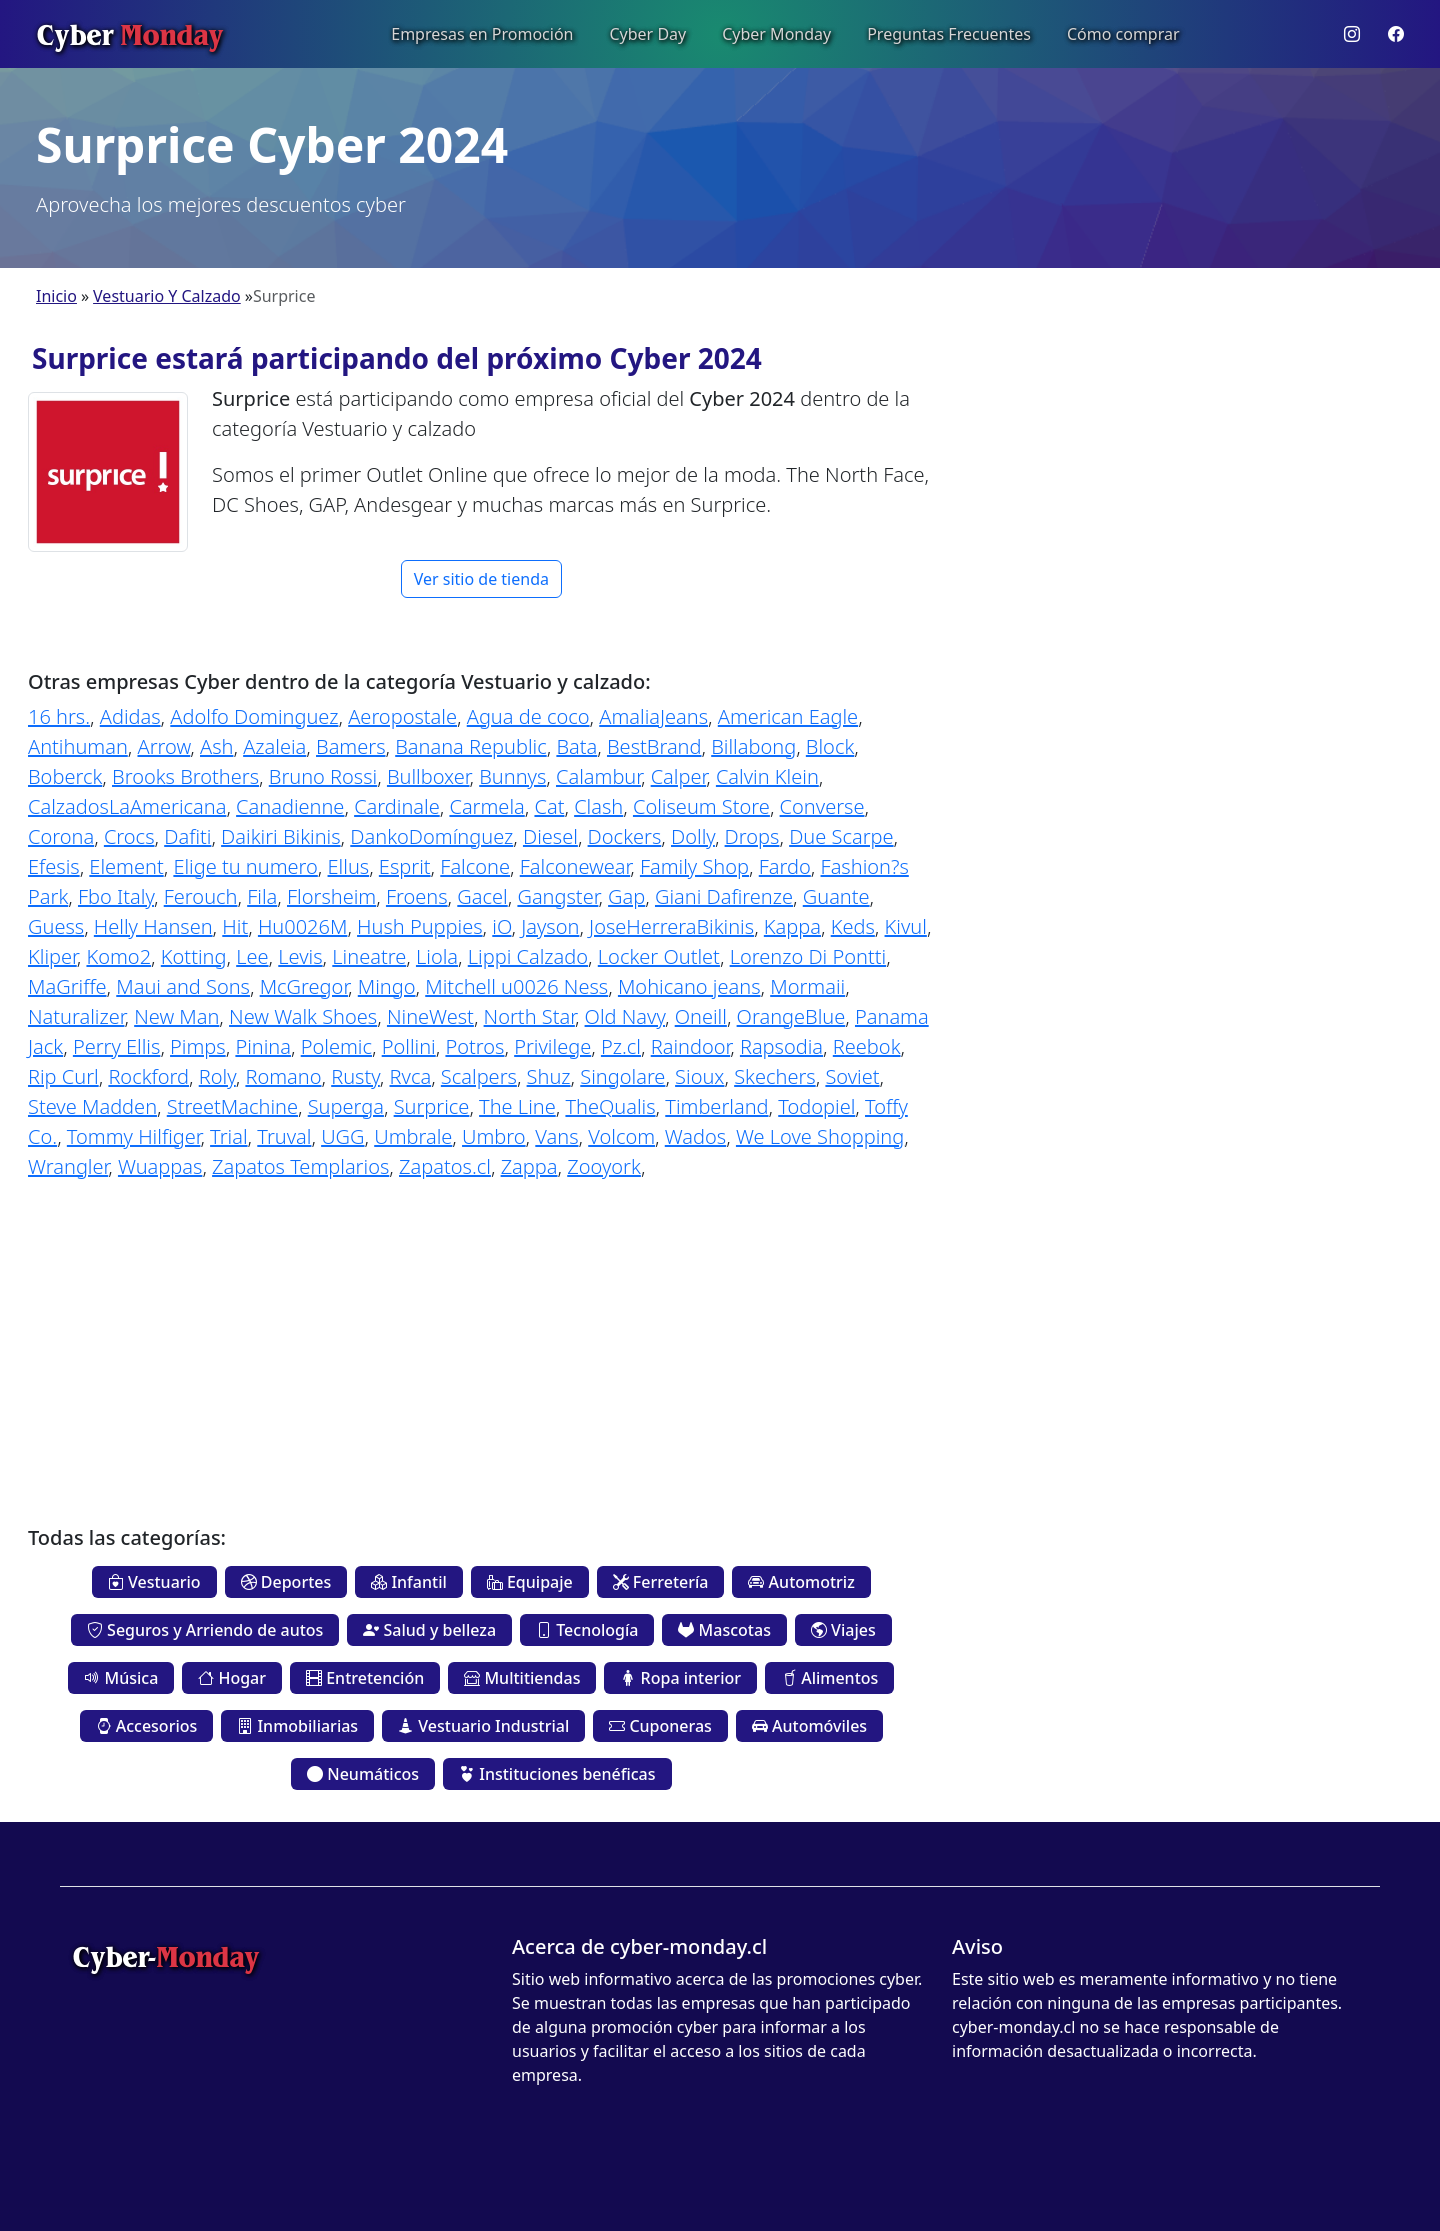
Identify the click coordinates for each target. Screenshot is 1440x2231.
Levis (300, 956)
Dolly (693, 836)
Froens (417, 896)
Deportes (286, 1582)
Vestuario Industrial (483, 1726)
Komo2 (118, 956)
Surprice (432, 1106)
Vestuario (154, 1582)
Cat (549, 806)
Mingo (387, 986)
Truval (284, 1136)
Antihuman (78, 746)
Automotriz (801, 1582)
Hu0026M (302, 926)
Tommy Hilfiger (134, 1136)
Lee (252, 956)
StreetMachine (232, 1106)
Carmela (486, 806)
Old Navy (625, 1016)
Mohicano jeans (689, 986)
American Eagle (788, 716)
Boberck (65, 776)
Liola (437, 956)
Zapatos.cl (445, 1166)
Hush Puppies (420, 926)
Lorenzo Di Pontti (808, 956)
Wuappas (160, 1166)
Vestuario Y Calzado (167, 296)
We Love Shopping (820, 1136)
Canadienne (290, 806)
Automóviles (809, 1726)
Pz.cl (621, 1046)
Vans (556, 1136)
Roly (217, 1076)
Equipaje (530, 1582)
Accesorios (147, 1726)
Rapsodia (781, 1046)
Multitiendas (522, 1678)
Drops (752, 836)
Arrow (163, 746)
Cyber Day (647, 34)
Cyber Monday (776, 34)
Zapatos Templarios (300, 1166)
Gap (626, 896)
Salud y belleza (429, 1630)
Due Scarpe (841, 836)
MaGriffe (67, 986)
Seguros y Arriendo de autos (205, 1630)
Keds (853, 926)
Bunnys (512, 776)
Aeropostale (402, 716)
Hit (235, 926)
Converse (822, 806)
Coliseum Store (701, 806)
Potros (474, 1046)
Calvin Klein (767, 776)
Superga (346, 1106)
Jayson (550, 926)
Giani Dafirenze (724, 896)
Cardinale (397, 806)
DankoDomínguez (431, 836)
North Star (529, 1016)
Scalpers (479, 1076)
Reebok (867, 1046)
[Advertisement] (481, 1338)
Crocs (129, 836)
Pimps (198, 1046)
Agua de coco (528, 716)
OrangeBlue (791, 1016)
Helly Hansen (153, 926)
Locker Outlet (659, 956)
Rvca (411, 1076)
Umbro (494, 1136)
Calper (679, 776)
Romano (283, 1076)
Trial (228, 1136)
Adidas (130, 716)
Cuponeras (660, 1726)
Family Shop (694, 866)
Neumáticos (363, 1774)
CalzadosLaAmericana (127, 806)
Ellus (349, 866)
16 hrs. (59, 716)
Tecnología (587, 1630)
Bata (576, 746)
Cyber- (165, 1956)
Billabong (753, 746)
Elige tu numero (245, 866)
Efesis (54, 866)
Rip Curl (63, 1076)
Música (121, 1678)
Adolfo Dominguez (254, 716)
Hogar (232, 1678)
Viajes (843, 1630)
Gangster (557, 896)
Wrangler (68, 1166)
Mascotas (724, 1630)
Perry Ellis (117, 1046)
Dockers (625, 836)
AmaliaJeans (653, 716)
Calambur (598, 776)
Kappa (792, 926)
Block (830, 746)
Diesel (550, 836)
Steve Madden (92, 1106)
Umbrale (413, 1136)
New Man (176, 1016)
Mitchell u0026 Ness (516, 986)
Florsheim (331, 896)
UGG (342, 1136)
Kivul (906, 926)
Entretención (365, 1678)
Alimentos (829, 1678)
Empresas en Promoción (482, 34)
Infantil (409, 1582)
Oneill (701, 1016)
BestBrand (654, 746)
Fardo (785, 866)
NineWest (430, 1016)
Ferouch (201, 896)
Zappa (529, 1166)
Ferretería (661, 1582)
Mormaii (807, 986)
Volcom (621, 1136)
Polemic (336, 1046)
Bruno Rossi (323, 776)
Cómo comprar (1123, 34)
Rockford (148, 1076)
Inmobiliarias (297, 1726)
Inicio (56, 296)
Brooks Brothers (185, 776)
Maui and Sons (183, 986)
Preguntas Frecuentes (949, 34)
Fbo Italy (116, 896)
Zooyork (604, 1166)
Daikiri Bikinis (281, 836)
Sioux (699, 1076)
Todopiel (816, 1106)
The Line (517, 1106)
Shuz (549, 1076)
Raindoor (691, 1046)
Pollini (409, 1046)
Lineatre (369, 956)
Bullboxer (428, 776)
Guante (836, 896)
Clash (598, 806)
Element (126, 866)
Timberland (716, 1106)
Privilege (552, 1046)
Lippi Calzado (528, 956)
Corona (61, 836)
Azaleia (274, 746)
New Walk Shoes (303, 1016)
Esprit (405, 866)
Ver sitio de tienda (481, 579)
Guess (56, 926)
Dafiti (187, 836)
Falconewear (575, 866)
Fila (262, 896)
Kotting (194, 956)
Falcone (475, 866)
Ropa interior (680, 1678)
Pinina (263, 1046)
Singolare (622, 1076)
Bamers (350, 746)
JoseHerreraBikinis (671, 926)
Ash (216, 746)
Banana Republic (470, 746)
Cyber (129, 33)
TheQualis (610, 1106)
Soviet (852, 1076)
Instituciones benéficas (557, 1774)
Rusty (355, 1076)
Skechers (775, 1076)
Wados (695, 1136)
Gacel (482, 896)
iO (501, 926)
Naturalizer (76, 1016)
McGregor (304, 986)
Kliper (52, 956)
